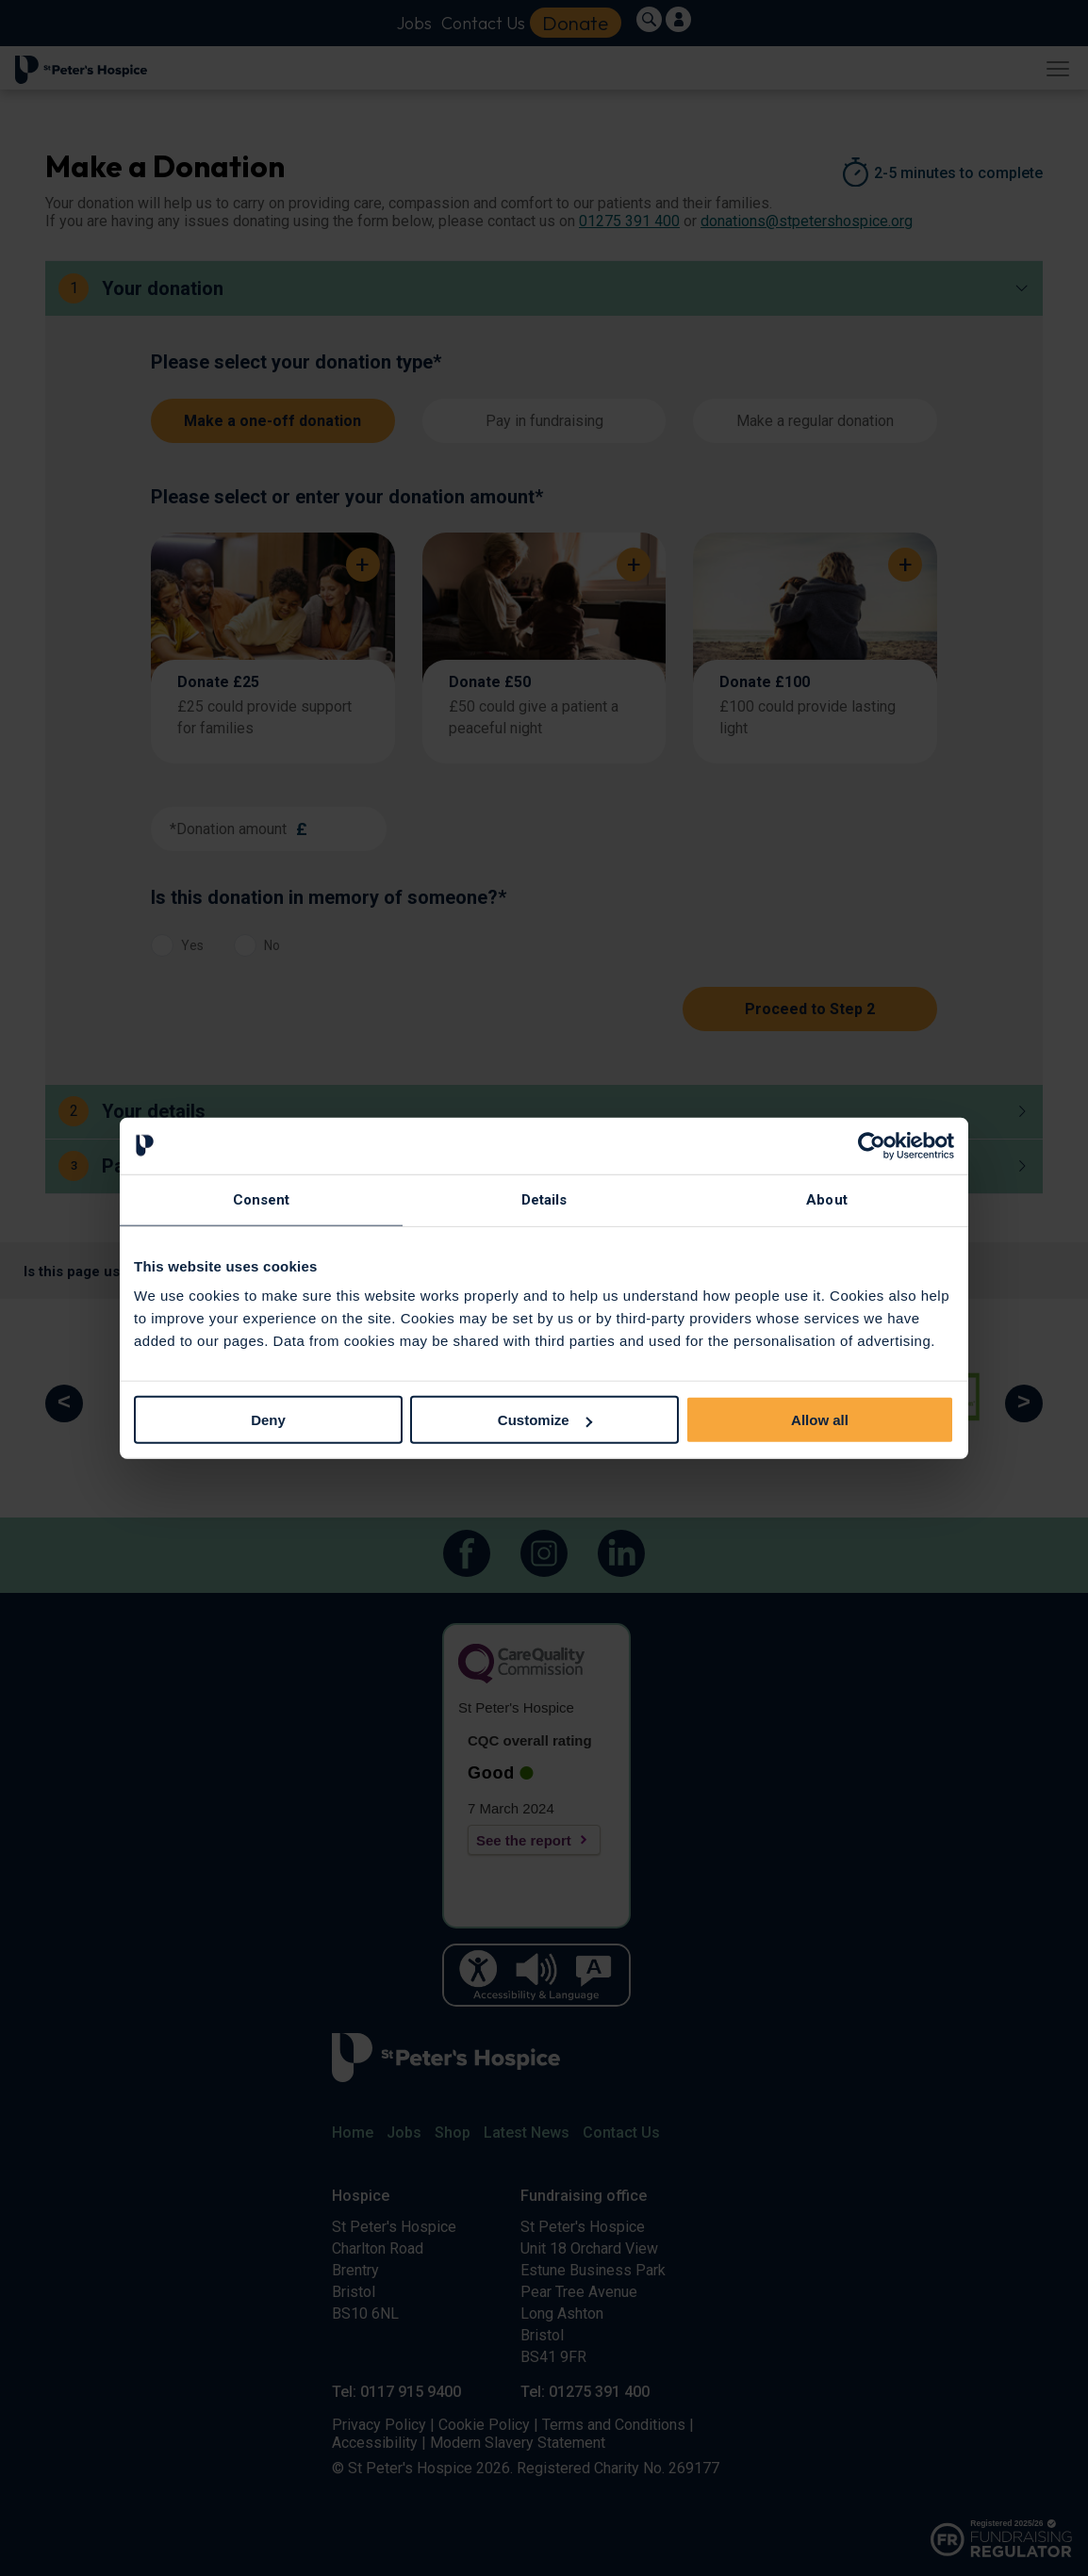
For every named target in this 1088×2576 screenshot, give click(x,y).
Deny (268, 1420)
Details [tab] (544, 1198)
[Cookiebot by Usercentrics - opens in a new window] (871, 1145)
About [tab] (827, 1198)
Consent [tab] (261, 1198)
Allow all (820, 1420)
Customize (545, 1420)
